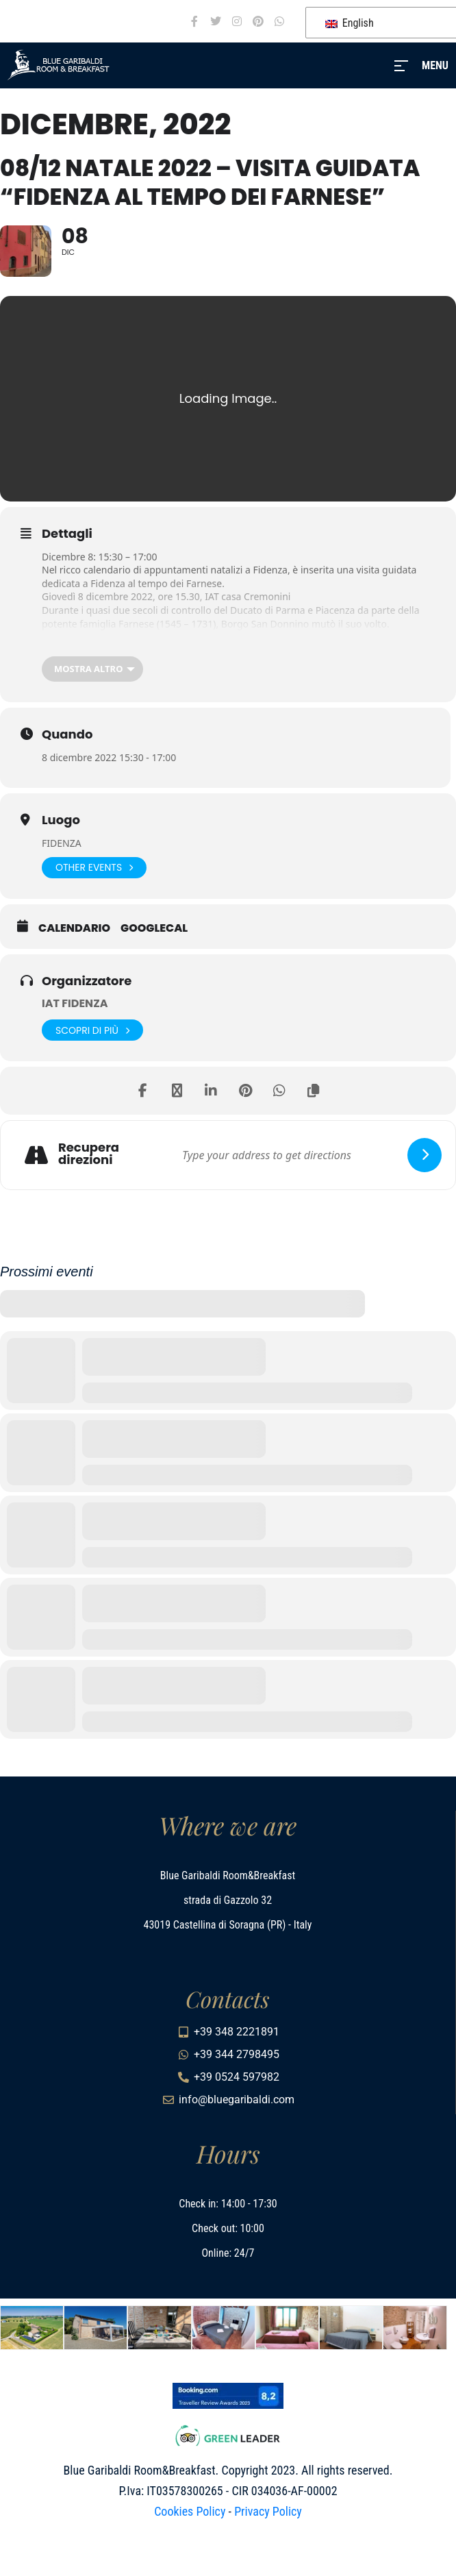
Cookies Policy (189, 2511)
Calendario (74, 928)
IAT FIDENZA (74, 1003)
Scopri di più (92, 1030)
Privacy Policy (268, 2511)
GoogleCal (154, 928)
